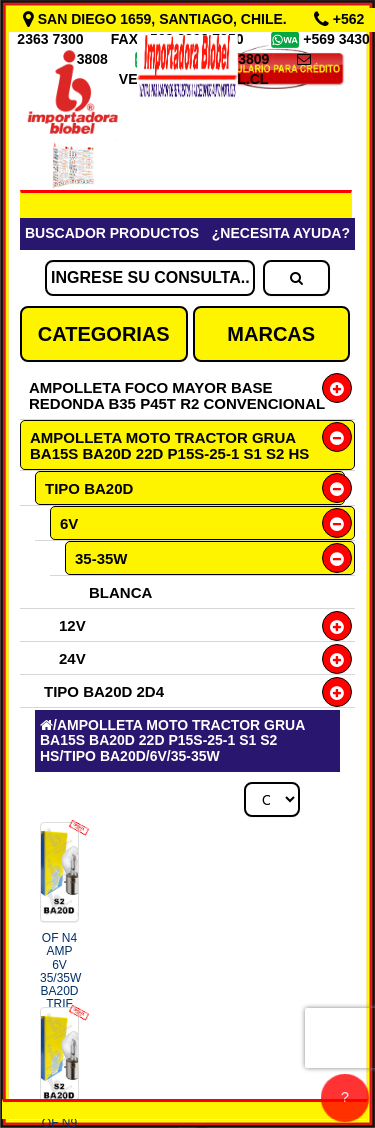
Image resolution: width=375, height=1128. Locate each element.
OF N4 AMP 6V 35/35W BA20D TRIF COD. (60, 991)
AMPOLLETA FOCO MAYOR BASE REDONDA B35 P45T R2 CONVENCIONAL (177, 395)
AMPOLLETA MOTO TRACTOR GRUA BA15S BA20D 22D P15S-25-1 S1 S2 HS (169, 445)
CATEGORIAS (104, 334)
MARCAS (271, 334)
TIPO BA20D (89, 488)
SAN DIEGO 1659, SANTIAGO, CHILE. (157, 19)
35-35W (101, 558)
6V (69, 523)
